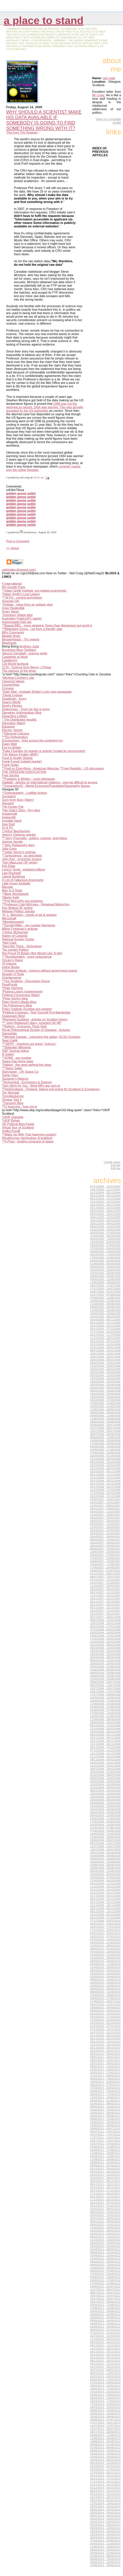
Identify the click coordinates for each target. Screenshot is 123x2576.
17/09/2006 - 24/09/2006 (105, 1452)
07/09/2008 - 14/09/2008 (105, 1713)
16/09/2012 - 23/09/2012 (105, 2323)
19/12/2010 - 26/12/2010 (105, 2047)
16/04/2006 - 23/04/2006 (105, 1393)
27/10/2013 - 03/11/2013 (105, 2472)
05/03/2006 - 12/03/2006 (105, 1375)
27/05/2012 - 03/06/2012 (105, 2274)
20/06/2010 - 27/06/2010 (105, 1998)
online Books (11, 967)
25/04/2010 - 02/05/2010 (105, 1973)
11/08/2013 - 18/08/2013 (105, 2438)
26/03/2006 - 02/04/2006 (105, 1384)
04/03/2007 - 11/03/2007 (105, 1524)
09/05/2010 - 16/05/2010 (105, 1979)
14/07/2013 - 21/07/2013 (105, 2425)
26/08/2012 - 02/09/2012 (105, 2314)
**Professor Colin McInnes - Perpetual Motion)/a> (36, 904)
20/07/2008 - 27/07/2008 (105, 1691)
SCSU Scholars (70, 1037)
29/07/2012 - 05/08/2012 (105, 2301)
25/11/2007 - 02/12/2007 (105, 1601)
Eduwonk (8, 726)
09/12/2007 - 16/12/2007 (105, 1607)
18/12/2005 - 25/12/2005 (105, 1341)
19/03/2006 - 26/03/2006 (105, 1381)
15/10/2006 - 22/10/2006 (105, 1465)
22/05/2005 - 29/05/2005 (105, 1273)
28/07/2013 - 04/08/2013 (105, 2432)
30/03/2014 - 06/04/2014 (105, 2537)
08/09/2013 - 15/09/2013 (105, 2450)
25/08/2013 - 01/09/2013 (105, 2444)
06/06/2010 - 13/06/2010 (105, 1992)
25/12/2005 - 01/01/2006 (105, 1344)
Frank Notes (10, 765)
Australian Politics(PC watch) (22, 618)
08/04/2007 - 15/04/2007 (105, 1539)
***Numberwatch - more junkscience (27, 956)
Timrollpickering (12, 1096)
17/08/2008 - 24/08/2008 (105, 1703)
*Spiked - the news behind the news (26, 1064)
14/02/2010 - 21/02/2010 (105, 1942)
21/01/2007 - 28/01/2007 (105, 1505)
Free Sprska (10, 775)
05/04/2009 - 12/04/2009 (105, 1803)
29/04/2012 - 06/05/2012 (105, 2261)
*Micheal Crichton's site (18, 677)
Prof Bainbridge (59, 1012)
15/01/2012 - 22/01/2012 (105, 2215)
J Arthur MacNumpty (16, 831)
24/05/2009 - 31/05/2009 (105, 1824)
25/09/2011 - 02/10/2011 (105, 2165)
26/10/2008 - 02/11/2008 (105, 1734)
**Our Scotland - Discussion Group (26, 981)
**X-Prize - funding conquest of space (28, 1141)
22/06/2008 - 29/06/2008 (105, 1679)
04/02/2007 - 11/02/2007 (105, 1511)
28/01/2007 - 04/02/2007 (105, 1508)
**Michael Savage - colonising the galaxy (30, 1037)
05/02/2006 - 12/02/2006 (105, 1363)
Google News (112, 1162)
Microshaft (9, 918)
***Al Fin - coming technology (22, 597)
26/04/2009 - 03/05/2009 (105, 1812)
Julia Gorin (9, 848)
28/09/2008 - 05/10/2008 (105, 1722)
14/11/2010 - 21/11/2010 (105, 2032)
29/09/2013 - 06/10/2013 (105, 2460)
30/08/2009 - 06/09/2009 (105, 1868)
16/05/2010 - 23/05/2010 (105, 1982)
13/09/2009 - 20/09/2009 (105, 1874)
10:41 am (39, 477)
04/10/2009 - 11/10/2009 (105, 1883)
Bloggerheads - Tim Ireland (20, 639)
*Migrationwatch (13, 921)
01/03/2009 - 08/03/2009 (105, 1787)
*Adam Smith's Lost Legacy (21, 594)
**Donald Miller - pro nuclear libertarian (28, 925)
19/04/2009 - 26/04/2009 (105, 1809)
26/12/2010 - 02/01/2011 (105, 2050)
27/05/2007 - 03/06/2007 (105, 1558)
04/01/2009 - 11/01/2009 (105, 1762)
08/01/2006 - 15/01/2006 (105, 1350)
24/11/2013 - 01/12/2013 (105, 2484)
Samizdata (9, 1033)
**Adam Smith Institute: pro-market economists (34, 590)
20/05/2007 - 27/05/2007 (105, 1555)
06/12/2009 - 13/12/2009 (105, 1911)
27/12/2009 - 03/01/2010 (105, 1920)
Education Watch (13, 723)
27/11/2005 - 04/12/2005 (105, 1332)
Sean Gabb (10, 1040)
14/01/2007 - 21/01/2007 (105, 1502)
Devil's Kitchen (12, 705)
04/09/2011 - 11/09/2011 (105, 2156)
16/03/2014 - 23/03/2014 (105, 2531)
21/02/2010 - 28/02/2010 (105, 1945)
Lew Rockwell (11, 873)
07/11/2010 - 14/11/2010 (105, 2029)
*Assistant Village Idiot (17, 615)
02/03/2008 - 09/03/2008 (105, 1645)
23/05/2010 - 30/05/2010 (105, 1985)
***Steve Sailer (12, 1068)
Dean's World (11, 702)
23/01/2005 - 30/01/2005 (105, 1220)
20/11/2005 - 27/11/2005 (105, 1328)
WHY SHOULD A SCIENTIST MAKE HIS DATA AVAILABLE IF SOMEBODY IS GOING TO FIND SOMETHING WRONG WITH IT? (44, 120)
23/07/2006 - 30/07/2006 (105, 1431)
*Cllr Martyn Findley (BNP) (20, 754)
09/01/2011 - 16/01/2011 (105, 2057)
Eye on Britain (11, 747)
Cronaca (8, 688)
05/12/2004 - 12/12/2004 (105, 1198)
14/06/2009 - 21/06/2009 (105, 1834)
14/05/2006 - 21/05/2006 (105, 1406)
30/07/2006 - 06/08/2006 (105, 1434)
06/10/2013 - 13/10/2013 (105, 2463)
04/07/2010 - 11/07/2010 (105, 2004)
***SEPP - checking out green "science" (29, 1044)
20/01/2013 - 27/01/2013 (105, 2379)
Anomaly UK (10, 601)
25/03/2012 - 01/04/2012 (105, 2246)
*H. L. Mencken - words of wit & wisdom (29, 915)
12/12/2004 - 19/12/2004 (105, 1201)
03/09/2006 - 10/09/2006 (105, 1446)
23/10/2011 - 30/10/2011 (105, 2178)
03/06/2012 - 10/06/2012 (105, 2277)
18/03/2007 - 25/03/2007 (105, 1530)
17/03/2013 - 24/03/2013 (105, 2404)
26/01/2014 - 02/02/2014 (105, 2509)
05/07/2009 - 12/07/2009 (105, 1843)
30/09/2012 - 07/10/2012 (105, 2329)
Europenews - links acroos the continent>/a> (32, 740)
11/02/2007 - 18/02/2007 (105, 1514)
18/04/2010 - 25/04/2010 (105, 1970)
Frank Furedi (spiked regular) (22, 761)
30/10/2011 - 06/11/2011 (105, 2181)
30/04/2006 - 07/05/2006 (105, 1400)
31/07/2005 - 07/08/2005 (105, 1294)
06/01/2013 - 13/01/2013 (105, 2373)
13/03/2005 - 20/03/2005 (105, 1242)
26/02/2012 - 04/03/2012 (105, 2233)
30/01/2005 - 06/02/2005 (105, 1223)
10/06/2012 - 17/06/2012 (105, 2280)
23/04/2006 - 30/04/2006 (105, 1397)
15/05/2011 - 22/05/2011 (105, 2109)
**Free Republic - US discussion (82, 768)
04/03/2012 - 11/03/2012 (105, 2236)
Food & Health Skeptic (17, 758)
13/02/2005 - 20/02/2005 (105, 1229)
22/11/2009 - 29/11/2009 (105, 1905)
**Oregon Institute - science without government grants (39, 970)
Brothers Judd (29, 646)
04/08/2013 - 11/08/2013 (105, 2435)
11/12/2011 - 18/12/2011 (105, 2199)
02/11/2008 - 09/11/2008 (105, 1737)
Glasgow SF (10, 789)
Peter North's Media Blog (19, 1002)
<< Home (12, 548)
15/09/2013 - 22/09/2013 (105, 2453)
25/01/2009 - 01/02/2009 (105, 1772)
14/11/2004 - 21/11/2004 (105, 1189)
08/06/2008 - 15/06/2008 (105, 1672)
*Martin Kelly (10, 897)
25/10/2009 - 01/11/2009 (105, 1892)
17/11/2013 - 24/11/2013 (105, 2481)
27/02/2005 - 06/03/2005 (105, 1235)
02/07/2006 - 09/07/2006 (105, 1428)
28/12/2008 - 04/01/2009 (105, 1759)
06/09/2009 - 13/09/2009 (105, 1871)
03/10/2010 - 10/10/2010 (105, 2013)
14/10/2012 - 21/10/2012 (105, 2336)
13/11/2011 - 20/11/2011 (105, 2187)
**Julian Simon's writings (19, 852)
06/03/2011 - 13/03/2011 (105, 2078)
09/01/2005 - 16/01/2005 (105, 1214)
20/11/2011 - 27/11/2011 (105, 2190)
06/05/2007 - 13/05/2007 (105, 1548)
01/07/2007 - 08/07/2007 (105, 1573)
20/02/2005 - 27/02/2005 (105, 1232)
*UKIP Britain (11, 1120)
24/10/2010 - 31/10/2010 (105, 2023)
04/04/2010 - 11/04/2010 (105, 1964)
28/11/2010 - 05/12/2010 (105, 2038)
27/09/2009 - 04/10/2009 (105, 1880)
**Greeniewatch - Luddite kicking (24, 792)
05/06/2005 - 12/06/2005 (105, 1279)
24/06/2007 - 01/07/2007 (105, 1570)
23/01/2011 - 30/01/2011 (105, 2063)
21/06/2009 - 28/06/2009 (105, 1837)
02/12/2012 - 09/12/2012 (105, 2357)
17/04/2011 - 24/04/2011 (105, 2097)
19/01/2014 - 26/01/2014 (105, 2506)
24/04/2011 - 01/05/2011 (105, 2100)
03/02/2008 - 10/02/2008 (105, 1632)
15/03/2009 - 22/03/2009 (105, 1793)
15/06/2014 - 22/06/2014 (105, 2562)
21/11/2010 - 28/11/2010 (105, 2035)
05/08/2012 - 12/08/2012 (105, 2305)
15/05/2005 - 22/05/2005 (105, 1270)
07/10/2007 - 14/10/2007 (105, 1579)
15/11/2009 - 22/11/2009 (105, 1902)
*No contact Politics (15, 949)
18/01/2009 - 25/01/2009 (105, 1768)
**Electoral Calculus (15, 733)
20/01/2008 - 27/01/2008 (105, 1626)
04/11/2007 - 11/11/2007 (105, 1592)
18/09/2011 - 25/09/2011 (105, 2162)
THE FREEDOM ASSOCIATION (24, 772)
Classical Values (13, 681)
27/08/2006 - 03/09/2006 (105, 1443)
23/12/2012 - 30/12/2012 (105, 2367)
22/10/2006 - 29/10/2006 (105, 1468)
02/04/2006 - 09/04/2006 (105, 1387)
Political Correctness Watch (21, 995)
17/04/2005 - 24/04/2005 (105, 1257)
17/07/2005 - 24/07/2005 (105, 1288)
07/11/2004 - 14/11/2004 (105, 1186)
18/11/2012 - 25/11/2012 (105, 2351)
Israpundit (9, 817)
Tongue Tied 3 (12, 1099)
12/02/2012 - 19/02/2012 (105, 2227)
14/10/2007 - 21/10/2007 (105, 1583)
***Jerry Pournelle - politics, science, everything (34, 838)
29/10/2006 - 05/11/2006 (105, 1471)
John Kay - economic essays (22, 859)
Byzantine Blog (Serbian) (19, 650)
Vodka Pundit (11, 1131)
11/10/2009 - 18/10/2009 (105, 1886)
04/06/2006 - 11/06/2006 (105, 1415)
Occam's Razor (12, 960)
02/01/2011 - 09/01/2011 (105, 2054)
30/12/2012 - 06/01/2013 (105, 2370)
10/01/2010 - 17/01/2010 (105, 1927)
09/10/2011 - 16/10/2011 (105, 2171)
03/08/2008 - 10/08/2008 (105, 1697)
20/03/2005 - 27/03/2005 (105, 1245)
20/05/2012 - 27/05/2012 (105, 2270)
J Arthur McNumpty (15, 932)
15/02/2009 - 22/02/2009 (105, 1781)
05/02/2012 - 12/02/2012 (105, 2224)
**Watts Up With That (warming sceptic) (29, 1134)
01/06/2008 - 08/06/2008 (105, 1669)
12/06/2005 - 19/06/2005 (105, 1282)
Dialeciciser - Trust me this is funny (26, 709)
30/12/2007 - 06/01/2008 (105, 1617)
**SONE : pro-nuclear (16, 1057)
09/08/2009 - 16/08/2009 (105, 1858)
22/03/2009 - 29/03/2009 (105, 1796)
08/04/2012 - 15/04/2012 (105, 2252)
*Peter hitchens (12, 988)
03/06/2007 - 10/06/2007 (105, 1561)
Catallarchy (9, 660)
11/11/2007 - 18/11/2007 (105, 1595)
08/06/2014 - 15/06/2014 (105, 2559)
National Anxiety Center (18, 939)
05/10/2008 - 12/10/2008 (105, 1725)
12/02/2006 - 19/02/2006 (105, 1366)
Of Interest (9, 963)
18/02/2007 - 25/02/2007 (105, 1517)
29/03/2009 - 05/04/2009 (105, 1799)
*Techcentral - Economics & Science (27, 1082)
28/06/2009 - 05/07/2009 (105, 1840)
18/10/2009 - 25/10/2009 (105, 1889)
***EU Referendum (15, 737)
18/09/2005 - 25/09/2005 (105, 1313)
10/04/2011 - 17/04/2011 (105, 2094)
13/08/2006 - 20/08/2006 (105, 1440)
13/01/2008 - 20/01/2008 (105, 1623)
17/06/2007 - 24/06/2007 (105, 1567)
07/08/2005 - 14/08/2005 (105, 1297)
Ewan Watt (9, 744)
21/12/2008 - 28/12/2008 (105, 1756)
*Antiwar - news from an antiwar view (27, 604)
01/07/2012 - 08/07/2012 (105, 2289)
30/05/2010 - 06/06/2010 (105, 1988)
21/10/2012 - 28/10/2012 (105, 2339)
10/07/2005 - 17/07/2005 (105, 1285)
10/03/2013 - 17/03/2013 (105, 2401)
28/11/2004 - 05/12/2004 (105, 1195)
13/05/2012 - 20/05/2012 (105, 2267)
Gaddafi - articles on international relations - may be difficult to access (49, 782)
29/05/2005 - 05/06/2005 (105, 1276)
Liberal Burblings (13, 876)
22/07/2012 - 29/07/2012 (105, 2298)
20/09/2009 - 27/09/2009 (105, 1877)
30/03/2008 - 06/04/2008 (105, 1657)
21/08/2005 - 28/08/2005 (105, 1304)
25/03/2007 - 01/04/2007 (105, 1533)
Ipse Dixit (8, 824)
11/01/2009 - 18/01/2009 (105, 1765)
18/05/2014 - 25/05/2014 (105, 2549)
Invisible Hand (12, 820)
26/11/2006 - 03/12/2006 (105, 1483)
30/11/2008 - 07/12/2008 (105, 1747)
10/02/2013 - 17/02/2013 (105, 2388)
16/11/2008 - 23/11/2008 (105, 1741)
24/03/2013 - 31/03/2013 (105, 2407)
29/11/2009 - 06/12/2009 (105, 1908)
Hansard (8, 803)
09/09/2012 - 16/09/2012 (105, 2320)
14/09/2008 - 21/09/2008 (105, 1716)
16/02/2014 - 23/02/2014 (105, 2518)
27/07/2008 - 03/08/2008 (105, 1694)
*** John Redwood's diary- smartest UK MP (31, 1023)
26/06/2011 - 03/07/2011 (105, 2128)
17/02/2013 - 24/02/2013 (105, 2391)
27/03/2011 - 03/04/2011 (105, 2088)
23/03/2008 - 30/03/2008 (105, 1654)
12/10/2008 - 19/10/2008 (105, 1728)
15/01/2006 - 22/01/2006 (105, 1353)
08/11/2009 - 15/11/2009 (105, 1899)
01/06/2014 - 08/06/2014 (105, 2556)
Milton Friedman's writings (20, 928)
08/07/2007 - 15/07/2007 (105, 1576)
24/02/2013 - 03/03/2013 (105, 2394)
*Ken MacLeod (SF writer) (20, 862)
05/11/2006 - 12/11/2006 (105, 1474)
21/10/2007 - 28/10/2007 (105, 1586)
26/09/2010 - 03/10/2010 (105, 2010)
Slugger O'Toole (13, 974)
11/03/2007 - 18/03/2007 (105, 1527)
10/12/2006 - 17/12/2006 (105, 1490)
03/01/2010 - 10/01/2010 (105, 1923)
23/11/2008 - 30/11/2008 (105, 1744)
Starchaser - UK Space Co (20, 1071)
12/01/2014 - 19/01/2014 (105, 2503)
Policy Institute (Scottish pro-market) (27, 1009)
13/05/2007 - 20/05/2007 (105, 1552)
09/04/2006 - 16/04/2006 (105, 1390)
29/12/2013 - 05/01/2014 (105, 2500)
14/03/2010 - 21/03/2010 (105, 1954)
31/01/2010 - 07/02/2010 (105, 1936)
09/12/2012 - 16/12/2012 (105, 2360)
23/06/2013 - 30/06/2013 (105, 2416)
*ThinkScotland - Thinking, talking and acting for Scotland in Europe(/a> (51, 1089)
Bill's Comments (13, 632)
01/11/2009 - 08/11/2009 (105, 1896)
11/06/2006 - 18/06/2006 (105, 1418)
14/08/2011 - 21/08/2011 (105, 2150)
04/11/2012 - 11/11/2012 (105, 2345)
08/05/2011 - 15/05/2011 (105, 2106)
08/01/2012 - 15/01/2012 (105, 2212)
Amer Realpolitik (13, 608)
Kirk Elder (8, 866)
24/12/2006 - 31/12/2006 (105, 1496)
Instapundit (9, 813)
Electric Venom (12, 730)
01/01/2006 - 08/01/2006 (105, 1347)
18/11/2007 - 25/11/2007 (105, 1598)
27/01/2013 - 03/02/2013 (105, 2382)
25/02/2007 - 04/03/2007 (105, 1521)
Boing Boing (11, 646)
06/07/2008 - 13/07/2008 (105, 1685)
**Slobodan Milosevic (16, 1047)
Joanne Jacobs (12, 841)
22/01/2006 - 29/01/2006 (105, 1356)
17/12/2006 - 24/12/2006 (105, 1493)
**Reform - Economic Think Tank (24, 1026)
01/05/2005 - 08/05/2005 (105, 1263)
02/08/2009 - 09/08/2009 (105, 1855)
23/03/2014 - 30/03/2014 (105, 2534)
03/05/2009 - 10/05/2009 (105, 1815)
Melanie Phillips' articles (18, 911)
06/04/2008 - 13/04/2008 (105, 1660)
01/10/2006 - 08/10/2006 (105, 1459)
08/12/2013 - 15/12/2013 (105, 2491)
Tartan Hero (10, 1075)
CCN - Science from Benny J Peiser (26, 667)
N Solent (8, 1054)
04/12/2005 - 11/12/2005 (105, 1335)
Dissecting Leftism (14, 716)
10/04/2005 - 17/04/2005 (105, 1254)
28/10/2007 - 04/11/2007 (105, 1589)
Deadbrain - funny (14, 698)
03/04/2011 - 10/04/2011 (105, 2091)
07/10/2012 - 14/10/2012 (105, 2332)
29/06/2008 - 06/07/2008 (105, 1682)
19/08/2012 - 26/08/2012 (105, 2311)
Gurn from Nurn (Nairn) (18, 799)
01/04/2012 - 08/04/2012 (105, 2249)
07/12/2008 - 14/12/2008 (105, 1750)
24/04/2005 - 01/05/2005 (105, 1260)
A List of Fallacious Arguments (22, 880)
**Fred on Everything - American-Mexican (31, 768)
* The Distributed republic (19, 719)
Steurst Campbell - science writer (25, 653)
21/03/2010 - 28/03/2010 (105, 1958)
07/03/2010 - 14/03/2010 (105, 1951)
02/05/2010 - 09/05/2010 (105, 1976)
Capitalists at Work (15, 657)
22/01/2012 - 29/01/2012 (105, 2218)
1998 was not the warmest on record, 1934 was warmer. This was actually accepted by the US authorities (44, 407)
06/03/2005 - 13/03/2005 (105, 1239)
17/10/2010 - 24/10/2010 (105, 2019)
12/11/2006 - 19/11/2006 (105, 1477)
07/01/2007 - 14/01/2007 (105, 1499)
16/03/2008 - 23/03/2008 (105, 1651)
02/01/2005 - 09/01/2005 (105, 1211)
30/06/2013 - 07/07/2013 (105, 2419)
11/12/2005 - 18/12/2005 (105, 1338)
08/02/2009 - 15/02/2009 (105, 1778)
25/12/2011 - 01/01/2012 (105, 2205)
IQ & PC (7, 827)
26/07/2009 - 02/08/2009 (105, 1852)
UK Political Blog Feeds (18, 1124)
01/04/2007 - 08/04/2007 (105, 1536)
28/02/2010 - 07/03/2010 (105, 1948)
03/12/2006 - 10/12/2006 (105, 1486)
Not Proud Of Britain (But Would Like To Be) (32, 953)
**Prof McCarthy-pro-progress (22, 901)
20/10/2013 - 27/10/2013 (105, 2469)
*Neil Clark (9, 942)
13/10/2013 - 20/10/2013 (105, 2466)
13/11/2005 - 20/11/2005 (105, 1325)
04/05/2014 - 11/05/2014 (105, 2543)
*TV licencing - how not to (19, 1106)
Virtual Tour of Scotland (18, 1127)
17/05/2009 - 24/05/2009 (105, 1821)
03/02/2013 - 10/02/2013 (105, 2385)
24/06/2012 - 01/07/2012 (105, 2286)
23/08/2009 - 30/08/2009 (105, 1865)
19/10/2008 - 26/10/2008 (105, 1731)
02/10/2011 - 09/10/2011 (105, 2168)
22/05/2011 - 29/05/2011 (105, 2112)
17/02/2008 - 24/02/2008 (105, 1638)
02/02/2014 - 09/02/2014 (105, 2512)
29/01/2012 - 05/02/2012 (105, 2221)
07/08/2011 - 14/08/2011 (105, 2147)
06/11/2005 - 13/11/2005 (105, 1322)
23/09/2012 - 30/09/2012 (105, 2326)
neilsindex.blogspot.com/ (19, 569)
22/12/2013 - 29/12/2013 (105, 2497)
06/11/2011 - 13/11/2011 (105, 2184)
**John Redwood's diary (18, 845)
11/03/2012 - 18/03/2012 (105, 2240)
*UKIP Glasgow (12, 1117)
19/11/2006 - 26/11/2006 (105, 1480)
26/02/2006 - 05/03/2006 (105, 1372)
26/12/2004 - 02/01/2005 (105, 1208)
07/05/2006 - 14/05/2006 (105, 1403)
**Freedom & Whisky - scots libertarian (28, 779)
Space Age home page (17, 1061)
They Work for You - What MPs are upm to (31, 1085)
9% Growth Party (13, 587)
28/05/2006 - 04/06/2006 (105, 1412)
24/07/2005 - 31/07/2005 (105, 1291)
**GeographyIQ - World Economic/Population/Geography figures (46, 786)
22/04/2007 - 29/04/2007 (105, 1542)
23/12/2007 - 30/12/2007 (105, 1614)
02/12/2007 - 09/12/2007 (105, 1604)
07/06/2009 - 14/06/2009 (105, 1830)
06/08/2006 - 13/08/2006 (105, 1437)
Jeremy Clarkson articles (19, 834)
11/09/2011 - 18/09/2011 (105, 2159)
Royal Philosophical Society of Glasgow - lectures (36, 1030)
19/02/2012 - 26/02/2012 (105, 2230)
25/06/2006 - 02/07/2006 (105, 1424)
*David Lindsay (12, 695)
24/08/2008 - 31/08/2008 (105, 1706)
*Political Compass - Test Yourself (25, 1012)
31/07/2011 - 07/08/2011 (105, 2143)
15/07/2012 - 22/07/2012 (105, 2295)
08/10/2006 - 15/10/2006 (105, 1462)
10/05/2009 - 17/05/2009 (105, 1818)
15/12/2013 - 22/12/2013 (105, 2494)
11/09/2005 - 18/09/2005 (105, 1310)
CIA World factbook (15, 663)
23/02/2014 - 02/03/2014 (105, 2522)
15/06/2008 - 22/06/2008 (105, 1675)
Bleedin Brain (11, 636)
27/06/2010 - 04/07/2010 (105, 2001)
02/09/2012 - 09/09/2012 (105, 2317)
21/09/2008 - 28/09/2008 (105, 1719)
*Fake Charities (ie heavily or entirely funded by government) (43, 751)
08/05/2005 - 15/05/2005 (105, 1266)
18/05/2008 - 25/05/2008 (105, 1663)
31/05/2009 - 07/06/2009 (105, 1827)
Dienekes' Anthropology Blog (22, 712)
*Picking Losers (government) (22, 991)
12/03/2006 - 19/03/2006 (105, 1378)
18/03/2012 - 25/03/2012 (105, 2243)
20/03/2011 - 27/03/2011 (105, 2085)
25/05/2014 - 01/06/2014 (105, 2553)
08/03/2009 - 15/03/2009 (105, 1790)
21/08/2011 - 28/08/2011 (105, 2153)
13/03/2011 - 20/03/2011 (105, 2081)
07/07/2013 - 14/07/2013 (105, 2422)
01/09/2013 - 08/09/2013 (105, 2447)
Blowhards (9, 643)
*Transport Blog (12, 1103)
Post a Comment (17, 541)
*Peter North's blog (15, 998)
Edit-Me (115, 1165)
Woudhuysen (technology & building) (27, 1138)
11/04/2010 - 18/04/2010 (105, 1967)
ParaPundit (9, 984)
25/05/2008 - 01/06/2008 (105, 1666)
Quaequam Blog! (13, 1016)
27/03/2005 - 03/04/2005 (105, 1248)
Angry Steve (10, 611)
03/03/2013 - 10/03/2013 (105, 2398)
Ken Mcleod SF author (17, 908)
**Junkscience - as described (22, 855)
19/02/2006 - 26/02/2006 (105, 1369)
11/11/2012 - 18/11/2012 (105, 2348)
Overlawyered (11, 977)
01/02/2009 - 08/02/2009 (105, 1775)
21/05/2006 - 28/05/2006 (105, 1409)
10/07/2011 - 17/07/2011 (105, 2134)
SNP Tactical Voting (15, 1050)
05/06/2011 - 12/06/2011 (105, 2119)
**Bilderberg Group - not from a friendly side (32, 629)
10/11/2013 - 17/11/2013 (105, 2478)
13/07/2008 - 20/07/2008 (105, 1688)
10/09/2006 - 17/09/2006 (105, 1449)
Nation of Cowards (15, 935)
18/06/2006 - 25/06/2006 (105, 1421)
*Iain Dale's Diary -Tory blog (21, 810)
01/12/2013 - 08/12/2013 (105, 2487)
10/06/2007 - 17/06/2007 (105, 1564)
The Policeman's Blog (17, 1005)
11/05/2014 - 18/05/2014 (105, 2546)
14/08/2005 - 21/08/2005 (105, 1301)
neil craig (109, 78)
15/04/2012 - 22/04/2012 (105, 2255)
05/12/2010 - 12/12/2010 (105, 2041)
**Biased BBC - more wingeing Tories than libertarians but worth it (47, 625)
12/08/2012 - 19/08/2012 (105, 2308)
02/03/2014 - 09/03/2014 (105, 2525)
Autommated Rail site (16, 622)
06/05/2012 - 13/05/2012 (105, 2264)
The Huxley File (12, 806)
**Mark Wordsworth (15, 894)
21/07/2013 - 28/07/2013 (105, 2429)
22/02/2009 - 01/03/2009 (105, 1784)
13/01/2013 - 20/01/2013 (105, 2376)
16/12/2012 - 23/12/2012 (105, 2363)
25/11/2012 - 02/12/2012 (105, 2354)
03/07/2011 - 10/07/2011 (105, 2131)
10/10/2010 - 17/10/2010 (105, 2016)
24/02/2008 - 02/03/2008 (105, 1641)
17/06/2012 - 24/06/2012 (105, 2283)
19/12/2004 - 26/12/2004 (105, 1204)
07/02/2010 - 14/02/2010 (105, 1939)
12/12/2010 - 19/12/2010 (105, 2044)
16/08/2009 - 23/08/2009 (105, 1861)
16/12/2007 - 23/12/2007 (105, 1610)
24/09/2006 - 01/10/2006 (105, 1455)
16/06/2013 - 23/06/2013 (105, 2413)
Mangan (7, 887)
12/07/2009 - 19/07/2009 (105, 1846)
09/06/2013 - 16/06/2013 (105, 2410)
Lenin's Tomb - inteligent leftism (23, 869)
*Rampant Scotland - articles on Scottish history (35, 1019)
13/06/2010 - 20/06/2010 (105, 1995)
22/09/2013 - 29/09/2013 (105, 2456)
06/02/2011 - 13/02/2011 (105, 2066)
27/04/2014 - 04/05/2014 (105, 2540)
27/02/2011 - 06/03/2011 (105, 2075)
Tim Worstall (10, 1092)
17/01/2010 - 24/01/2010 (105, 1930)
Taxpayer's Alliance (15, 1078)
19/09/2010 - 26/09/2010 (105, 2007)
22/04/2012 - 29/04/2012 (105, 2258)
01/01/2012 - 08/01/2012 (105, 2209)
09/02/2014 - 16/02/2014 (105, 2515)
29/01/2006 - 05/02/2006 (105, 1359)
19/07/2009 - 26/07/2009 (105, 1849)
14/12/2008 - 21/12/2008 (105, 1753)
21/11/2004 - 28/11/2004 (105, 1192)
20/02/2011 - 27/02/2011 (105, 2072)
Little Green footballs (16, 883)
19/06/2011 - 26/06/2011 (105, 2125)
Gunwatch (9, 796)
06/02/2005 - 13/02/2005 (105, 1226)
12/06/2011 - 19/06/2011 (105, 2122)
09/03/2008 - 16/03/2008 (105, 1648)
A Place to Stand (43, 20)
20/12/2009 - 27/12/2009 (105, 1917)
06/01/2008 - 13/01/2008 (105, 1620)
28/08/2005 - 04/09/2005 (105, 1307)
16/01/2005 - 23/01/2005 (105, 1217)
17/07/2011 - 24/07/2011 (105, 2137)
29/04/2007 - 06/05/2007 (105, 1545)
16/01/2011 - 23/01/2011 (105, 2060)
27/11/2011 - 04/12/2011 (105, 2193)
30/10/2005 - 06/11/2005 (105, 1319)
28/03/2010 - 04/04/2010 (105, 1961)
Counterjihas (10, 684)
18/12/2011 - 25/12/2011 (105, 2202)
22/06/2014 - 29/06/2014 (105, 2565)
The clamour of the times (19, 670)
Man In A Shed (12, 890)
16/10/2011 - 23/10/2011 (105, 2174)
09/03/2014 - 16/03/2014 (105, 2528)
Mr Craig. (98, 95)
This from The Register (22, 132)
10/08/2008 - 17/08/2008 (105, 1700)
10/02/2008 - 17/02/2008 (105, 1635)
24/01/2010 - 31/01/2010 (105, 1933)
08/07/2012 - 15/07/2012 (105, 2292)
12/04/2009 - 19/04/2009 (105, 1806)
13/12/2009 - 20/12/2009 (105, 1914)
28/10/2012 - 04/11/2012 (105, 2342)
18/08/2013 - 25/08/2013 (105, 2441)
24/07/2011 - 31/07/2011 (105, 2140)
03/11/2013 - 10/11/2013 (105, 2475)
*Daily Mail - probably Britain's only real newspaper (37, 691)
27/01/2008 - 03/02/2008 (105, 1629)
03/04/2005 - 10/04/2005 (105, 1251)
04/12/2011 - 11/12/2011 (105, 2196)
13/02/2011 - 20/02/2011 (105, 2069)
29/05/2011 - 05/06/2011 (105, 2116)
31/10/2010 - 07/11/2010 (105, 2026)
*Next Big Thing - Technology (22, 946)
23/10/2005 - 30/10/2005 (105, 1316)
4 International (12, 583)
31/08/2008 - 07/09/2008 (105, 1710)
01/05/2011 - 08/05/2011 (105, 2103)
